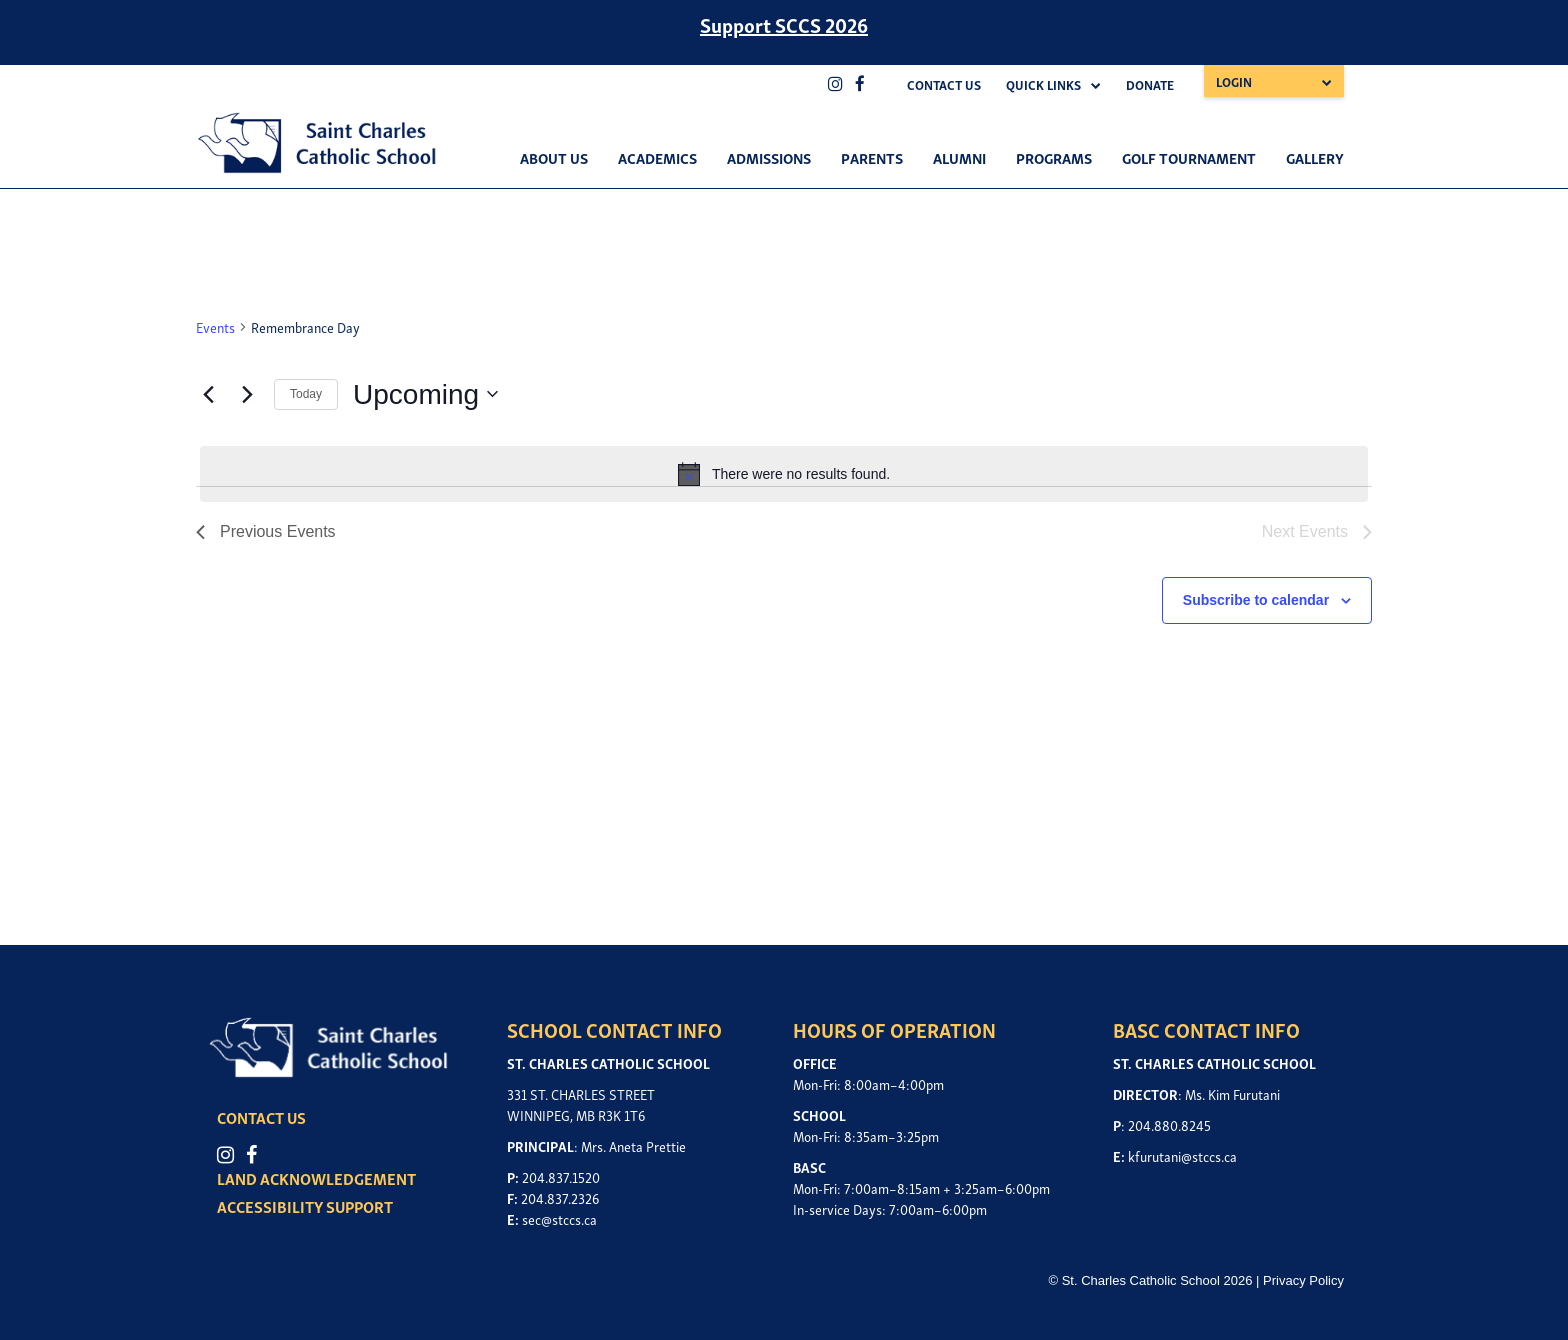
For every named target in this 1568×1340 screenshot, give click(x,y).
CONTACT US (263, 1118)
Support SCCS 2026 (784, 24)
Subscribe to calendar (1256, 600)
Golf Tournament (1189, 157)
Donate (1150, 84)
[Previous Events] (208, 394)
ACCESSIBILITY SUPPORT (307, 1207)
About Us (554, 157)
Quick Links (1043, 84)
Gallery (1315, 157)
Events (215, 326)
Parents (872, 157)
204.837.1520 (561, 1176)
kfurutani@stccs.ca (1182, 1155)
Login (1234, 81)
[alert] (784, 474)
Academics (657, 157)
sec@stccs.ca (559, 1218)
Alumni (959, 157)
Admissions (769, 157)
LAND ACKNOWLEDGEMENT (318, 1179)
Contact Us (944, 84)
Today (306, 394)
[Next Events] (247, 394)
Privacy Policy (1303, 1280)
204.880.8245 (1169, 1124)
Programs (1054, 157)
